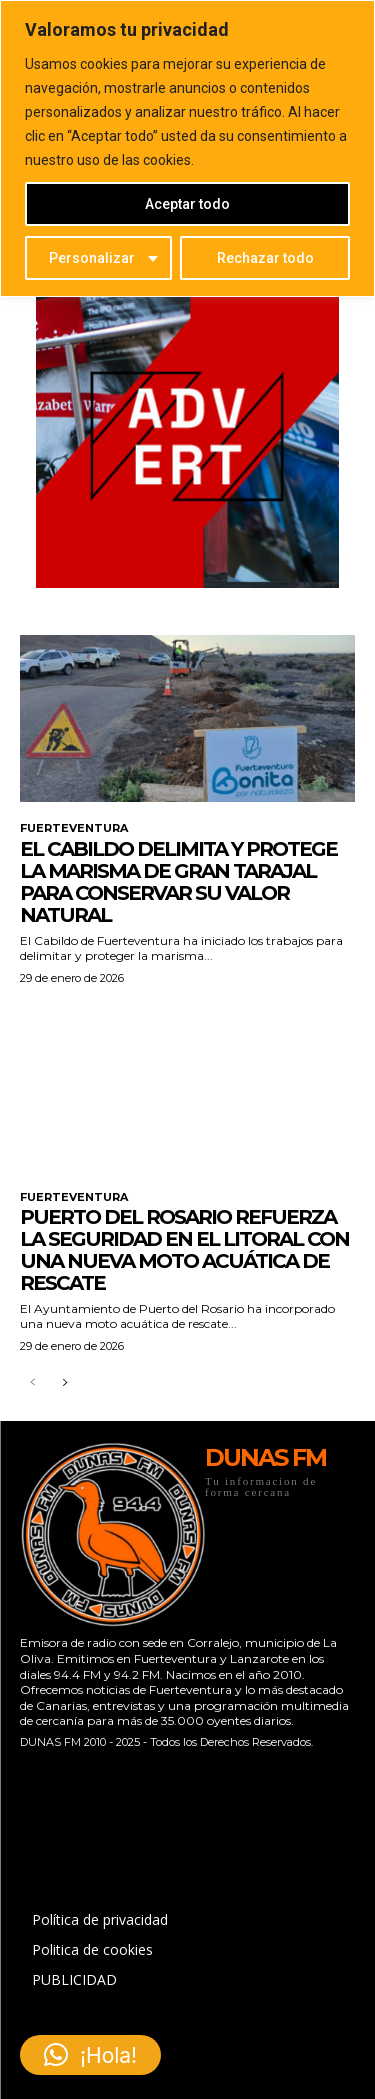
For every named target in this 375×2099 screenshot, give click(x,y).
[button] (90, 2055)
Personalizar (92, 258)
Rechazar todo (265, 258)
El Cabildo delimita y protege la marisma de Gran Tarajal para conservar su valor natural (178, 882)
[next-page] (64, 1383)
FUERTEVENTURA (74, 828)
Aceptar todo (187, 204)
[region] (187, 148)
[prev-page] (32, 1383)
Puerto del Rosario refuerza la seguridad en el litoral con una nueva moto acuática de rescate (184, 1250)
